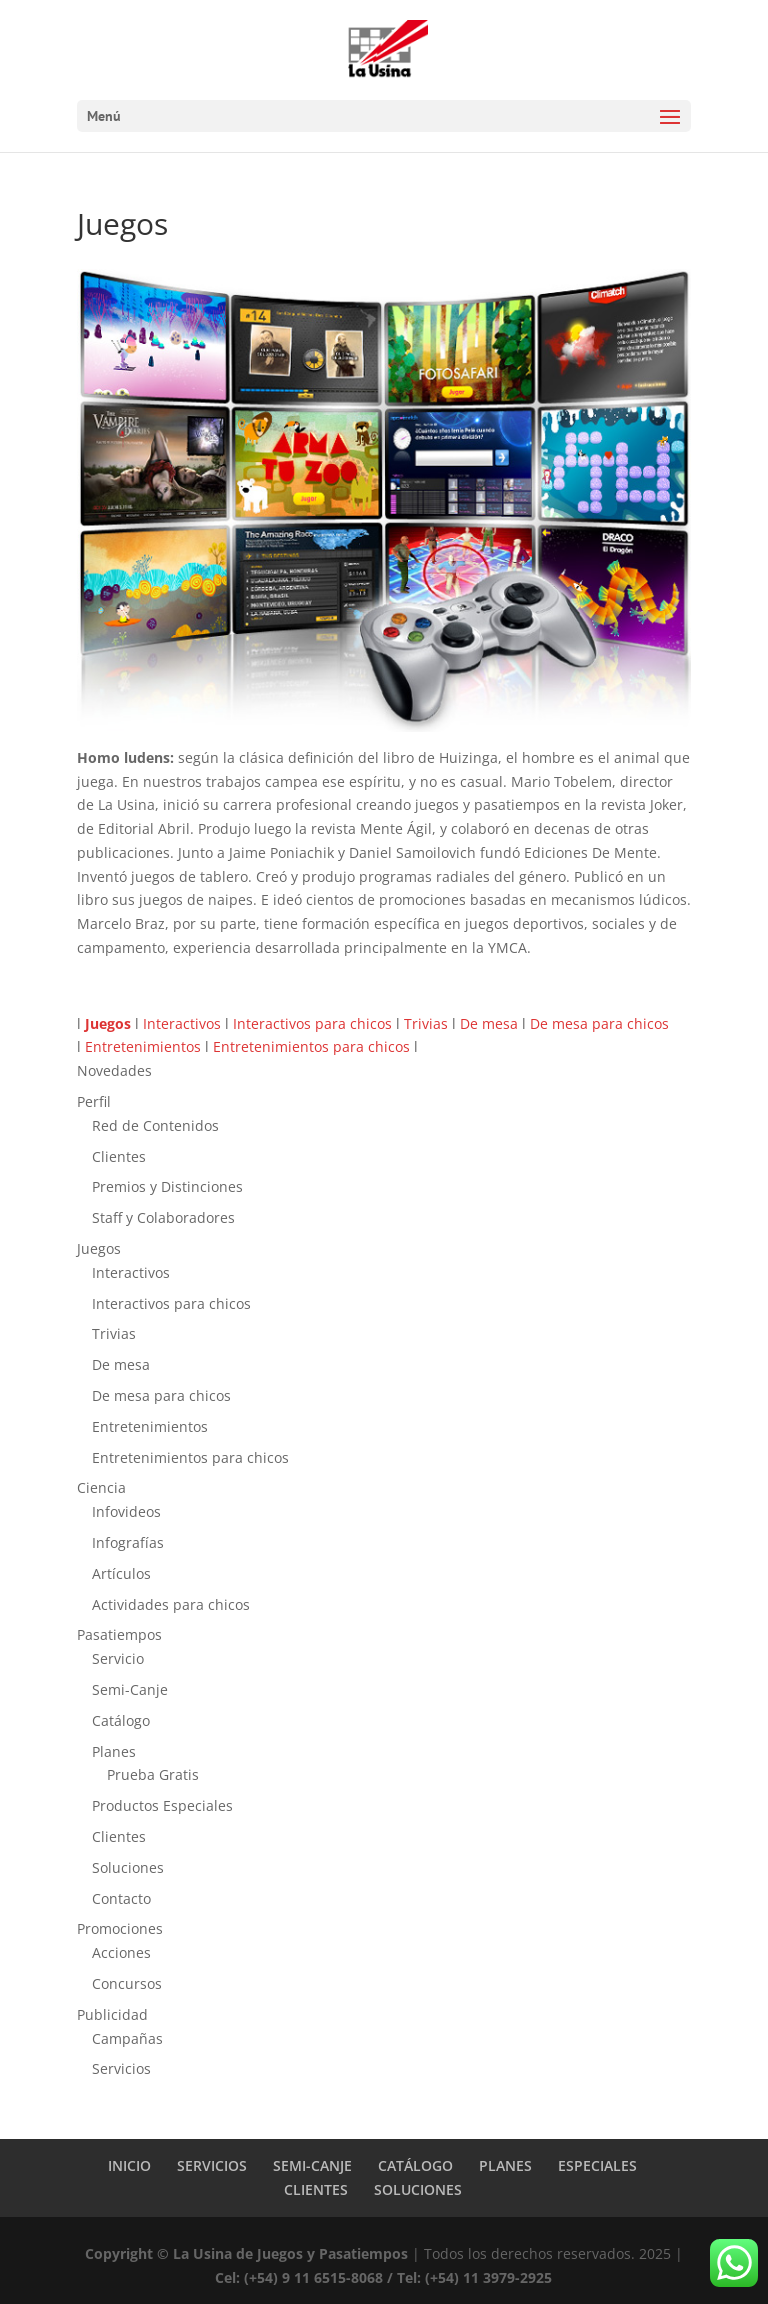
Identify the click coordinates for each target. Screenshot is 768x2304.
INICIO (129, 2165)
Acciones (121, 1952)
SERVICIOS (212, 2165)
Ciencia (101, 1487)
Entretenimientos (143, 1046)
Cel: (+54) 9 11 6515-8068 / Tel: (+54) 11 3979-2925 (383, 2277)
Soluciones (128, 1867)
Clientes (119, 1156)
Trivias (426, 1023)
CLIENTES (316, 2189)
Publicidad (112, 2014)
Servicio (118, 1658)
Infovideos (126, 1511)
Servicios (121, 2068)
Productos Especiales (162, 1805)
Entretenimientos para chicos (311, 1046)
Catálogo (121, 1720)
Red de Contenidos (155, 1125)
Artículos (121, 1573)
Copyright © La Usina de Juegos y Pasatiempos (246, 2253)
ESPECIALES (597, 2165)
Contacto (121, 1898)
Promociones (120, 1928)
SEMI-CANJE (312, 2165)
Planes (114, 1751)
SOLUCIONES (418, 2189)
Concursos (127, 1983)
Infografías (128, 1542)
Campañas (127, 2038)
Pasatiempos (119, 1634)
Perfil (94, 1101)
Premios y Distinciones (167, 1186)
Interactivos (182, 1023)
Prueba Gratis (153, 1774)
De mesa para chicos (599, 1023)
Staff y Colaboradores (163, 1217)
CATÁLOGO (415, 2165)
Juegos (99, 1248)
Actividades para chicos (171, 1604)
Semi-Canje (130, 1689)
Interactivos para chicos (312, 1023)
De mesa (489, 1023)
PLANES (505, 2165)
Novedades (114, 1070)
